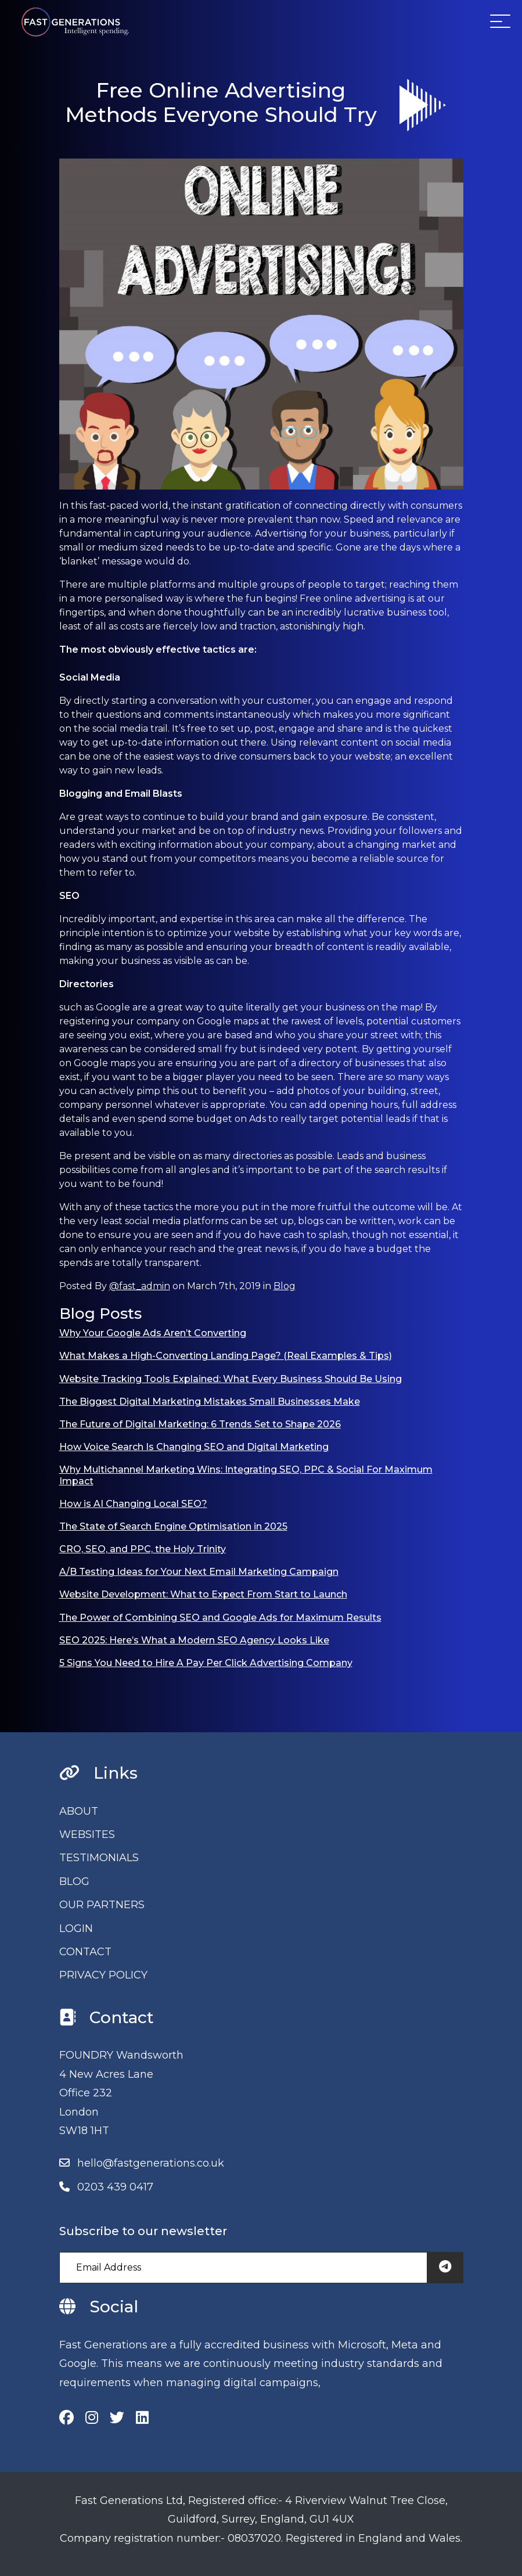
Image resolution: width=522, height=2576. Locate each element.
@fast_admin (139, 1285)
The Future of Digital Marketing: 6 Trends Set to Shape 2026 (200, 1424)
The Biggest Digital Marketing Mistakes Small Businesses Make (209, 1401)
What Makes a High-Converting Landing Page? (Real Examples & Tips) (225, 1355)
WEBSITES (87, 1834)
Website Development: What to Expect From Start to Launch (203, 1594)
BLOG (74, 1881)
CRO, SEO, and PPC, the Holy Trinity (142, 1549)
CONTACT (85, 1951)
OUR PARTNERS (102, 1904)
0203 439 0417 (115, 2187)
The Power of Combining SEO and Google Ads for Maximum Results (220, 1617)
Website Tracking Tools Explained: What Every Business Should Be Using (230, 1378)
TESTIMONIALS (99, 1857)
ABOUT (78, 1811)
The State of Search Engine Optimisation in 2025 (173, 1526)
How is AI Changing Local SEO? (133, 1503)
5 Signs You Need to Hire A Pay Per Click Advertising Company (205, 1662)
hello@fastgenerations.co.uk (150, 2163)
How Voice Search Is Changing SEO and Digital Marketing (194, 1446)
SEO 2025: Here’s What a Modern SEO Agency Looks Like (194, 1640)
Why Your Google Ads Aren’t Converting (152, 1333)
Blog (284, 1285)
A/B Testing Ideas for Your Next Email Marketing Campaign (199, 1571)
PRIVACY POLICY (103, 1975)
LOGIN (76, 1928)
